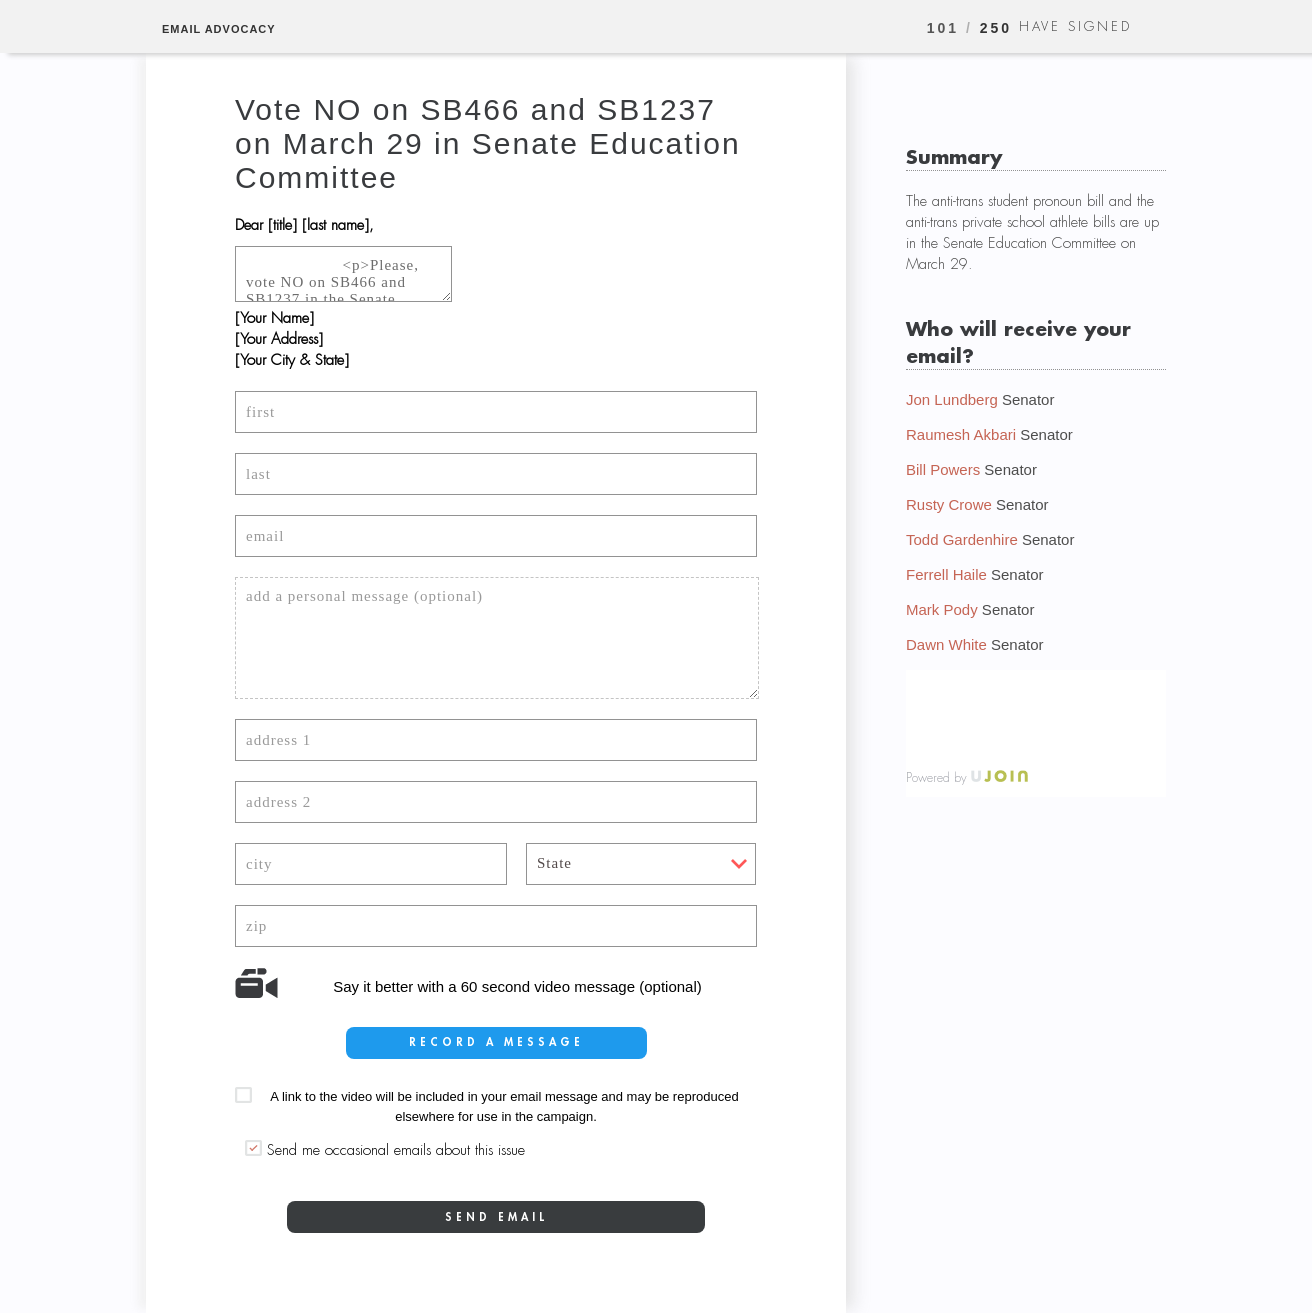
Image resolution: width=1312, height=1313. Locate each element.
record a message (496, 1042)
